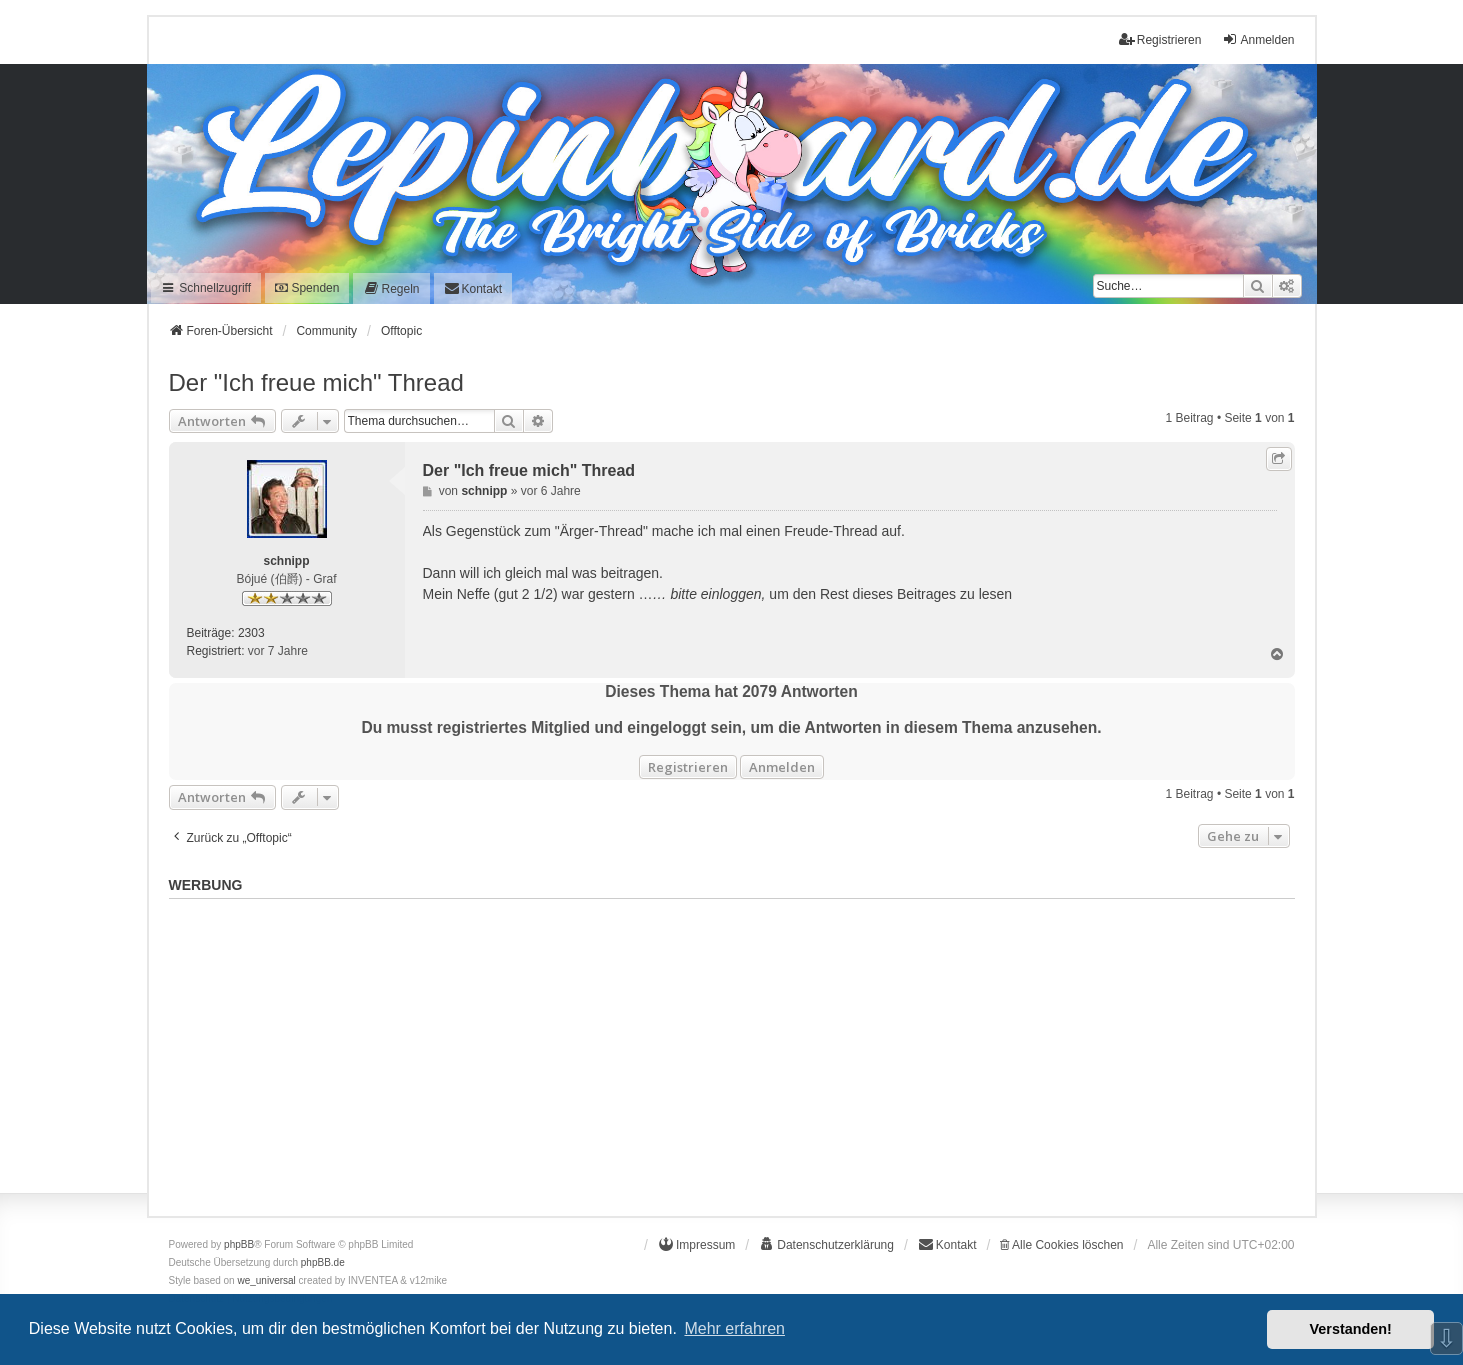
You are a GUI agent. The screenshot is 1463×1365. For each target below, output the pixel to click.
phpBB (239, 1244)
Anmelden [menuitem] (1258, 39)
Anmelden (782, 767)
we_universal (266, 1280)
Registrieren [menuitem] (1160, 39)
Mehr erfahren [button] (734, 1328)
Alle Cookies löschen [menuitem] (1061, 1245)
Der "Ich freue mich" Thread (316, 382)
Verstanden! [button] (1351, 1329)
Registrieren (688, 767)
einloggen (731, 594)
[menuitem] (391, 288)
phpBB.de (323, 1262)
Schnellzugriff (206, 288)
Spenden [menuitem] (307, 288)
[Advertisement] (732, 1047)
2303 (251, 633)
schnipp (286, 561)
